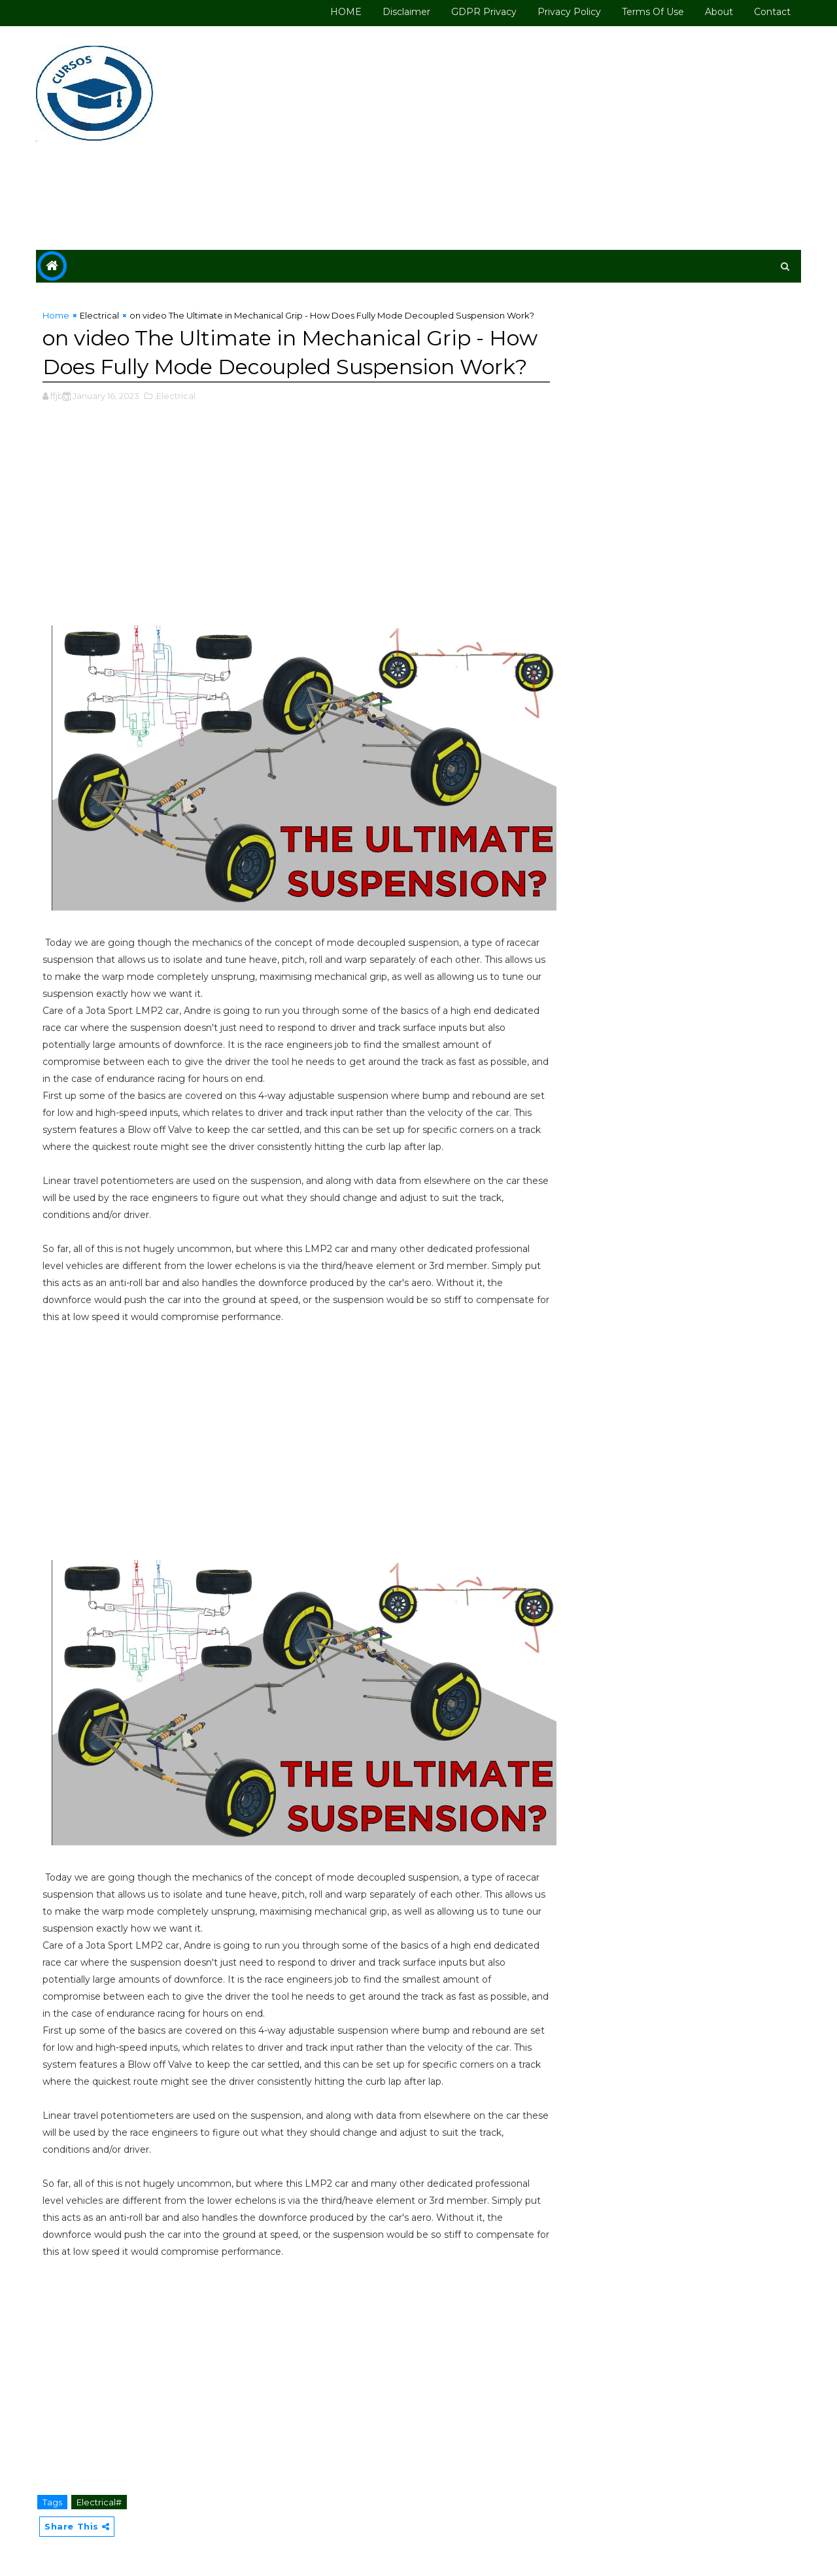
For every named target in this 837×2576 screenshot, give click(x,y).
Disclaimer (406, 12)
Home (56, 315)
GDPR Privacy (484, 12)
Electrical (99, 315)
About (719, 12)
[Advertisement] (562, 138)
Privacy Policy (569, 12)
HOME (346, 12)
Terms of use (653, 12)
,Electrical (175, 396)
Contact (772, 12)
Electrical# (99, 2502)
